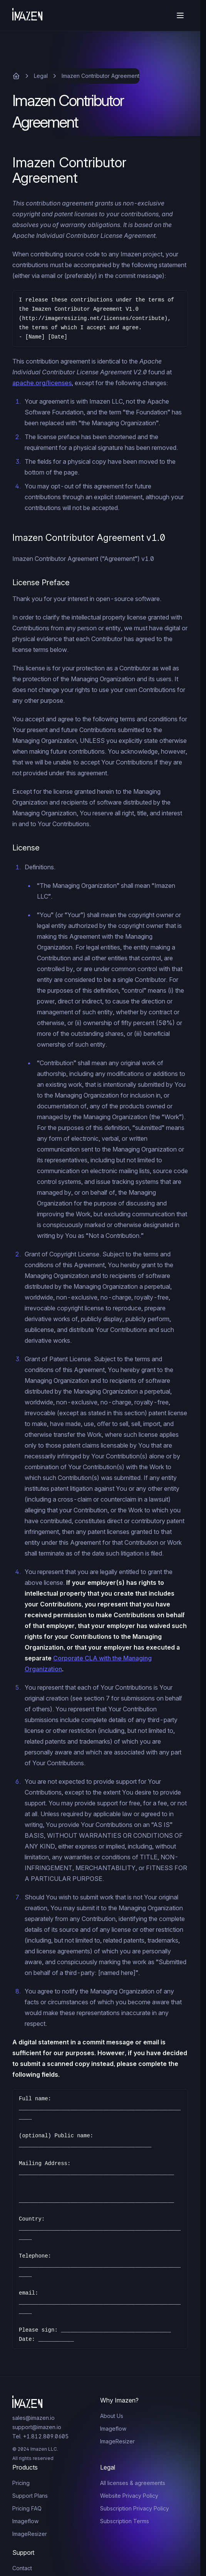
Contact (22, 2568)
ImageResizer (117, 2441)
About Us (111, 2416)
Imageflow (113, 2428)
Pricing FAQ (27, 2508)
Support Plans (30, 2495)
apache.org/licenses (42, 383)
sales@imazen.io (33, 2417)
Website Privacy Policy (129, 2495)
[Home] (27, 15)
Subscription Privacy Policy (134, 2508)
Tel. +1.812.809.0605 (40, 2436)
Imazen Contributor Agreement (100, 75)
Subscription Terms (124, 2521)
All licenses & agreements (132, 2483)
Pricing (21, 2483)
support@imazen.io (36, 2427)
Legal (41, 75)
